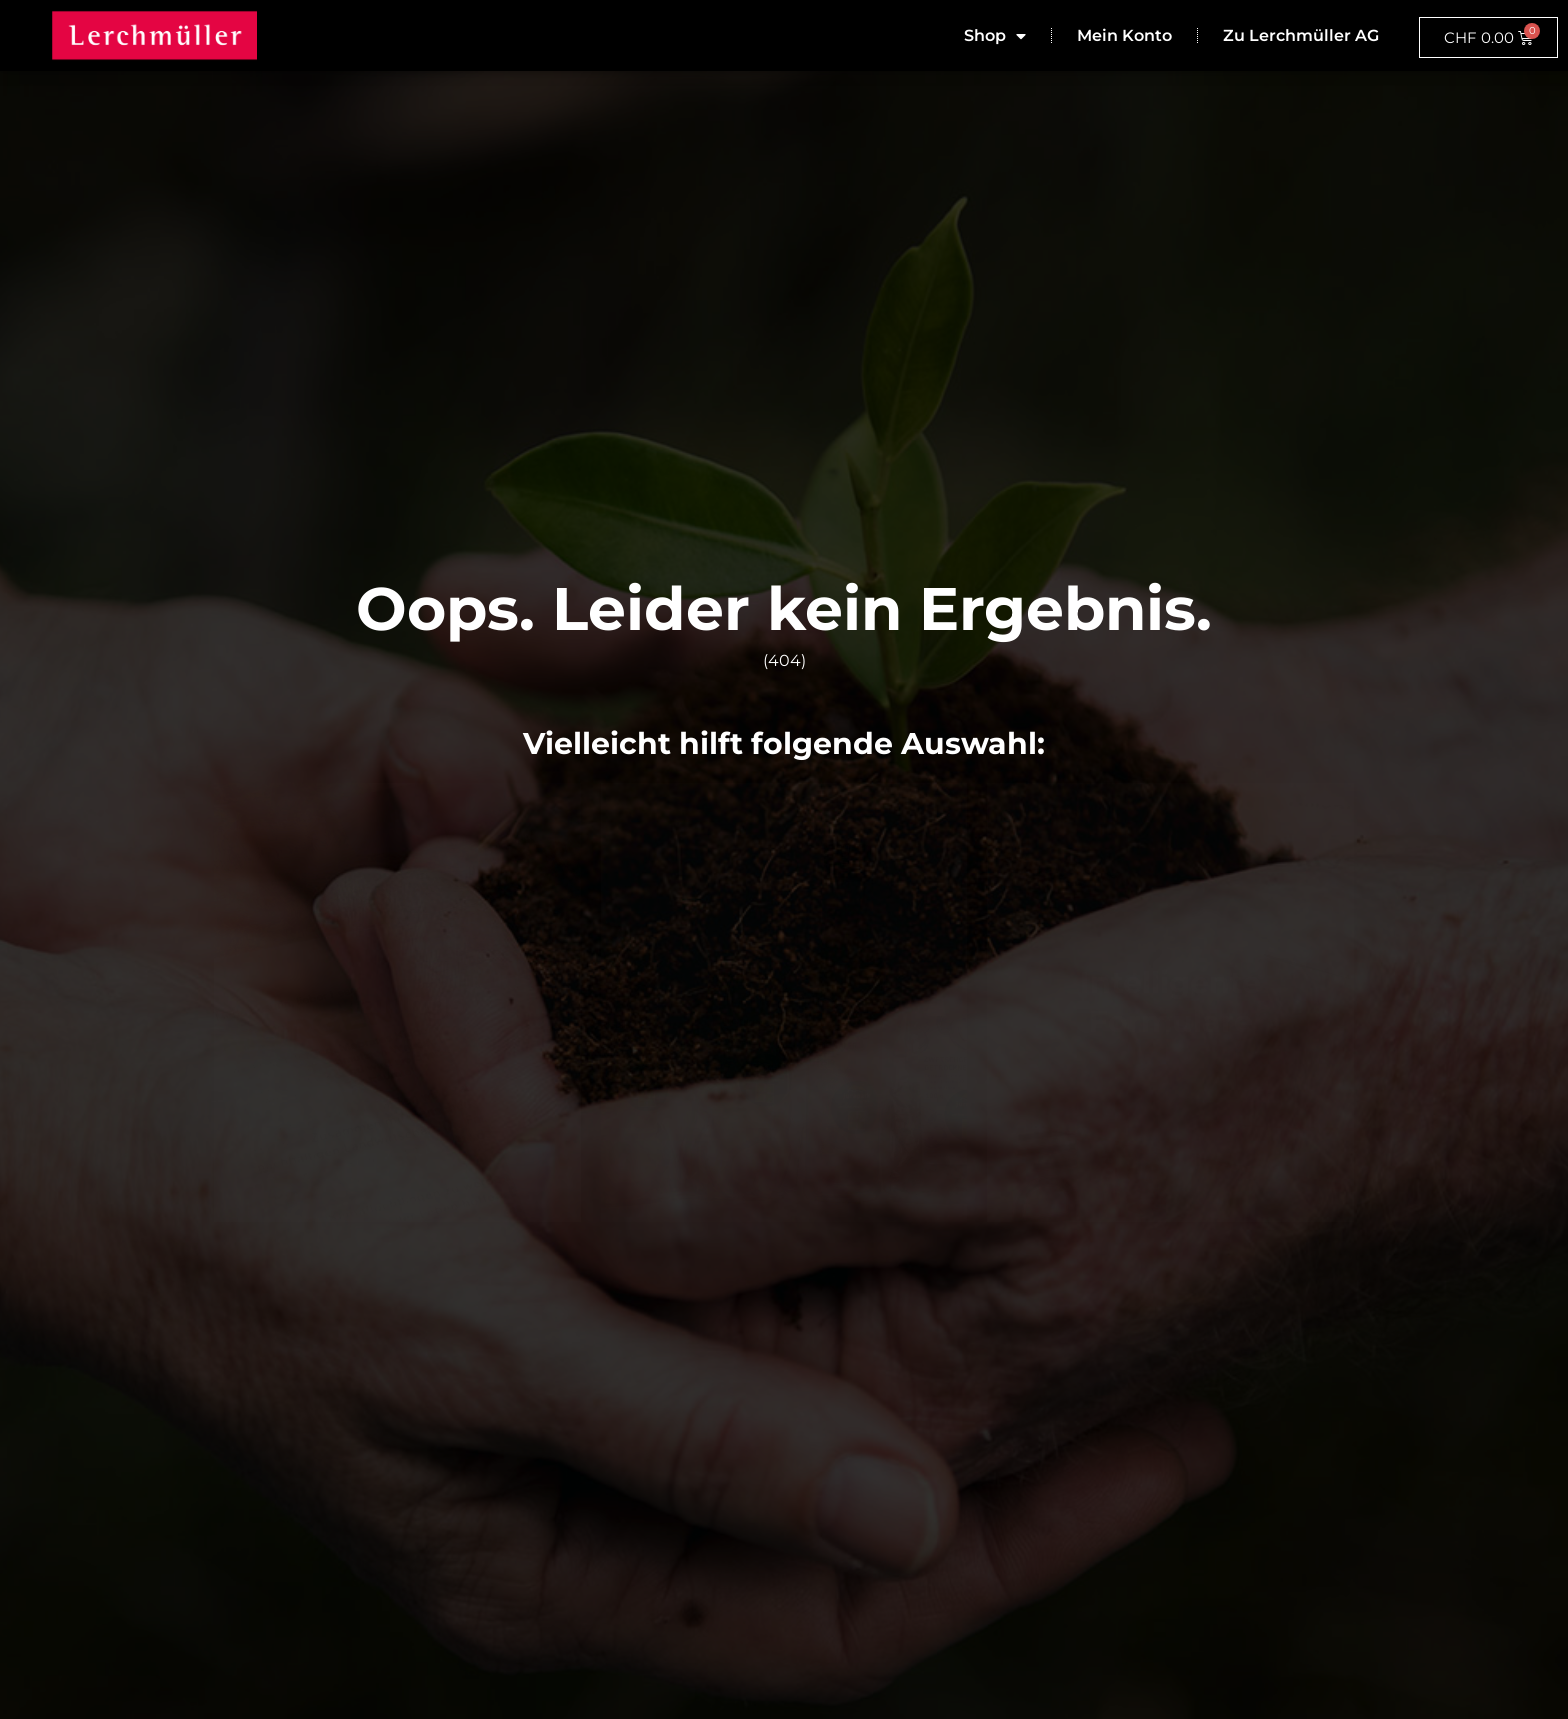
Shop (995, 36)
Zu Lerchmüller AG (1301, 35)
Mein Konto (1124, 35)
